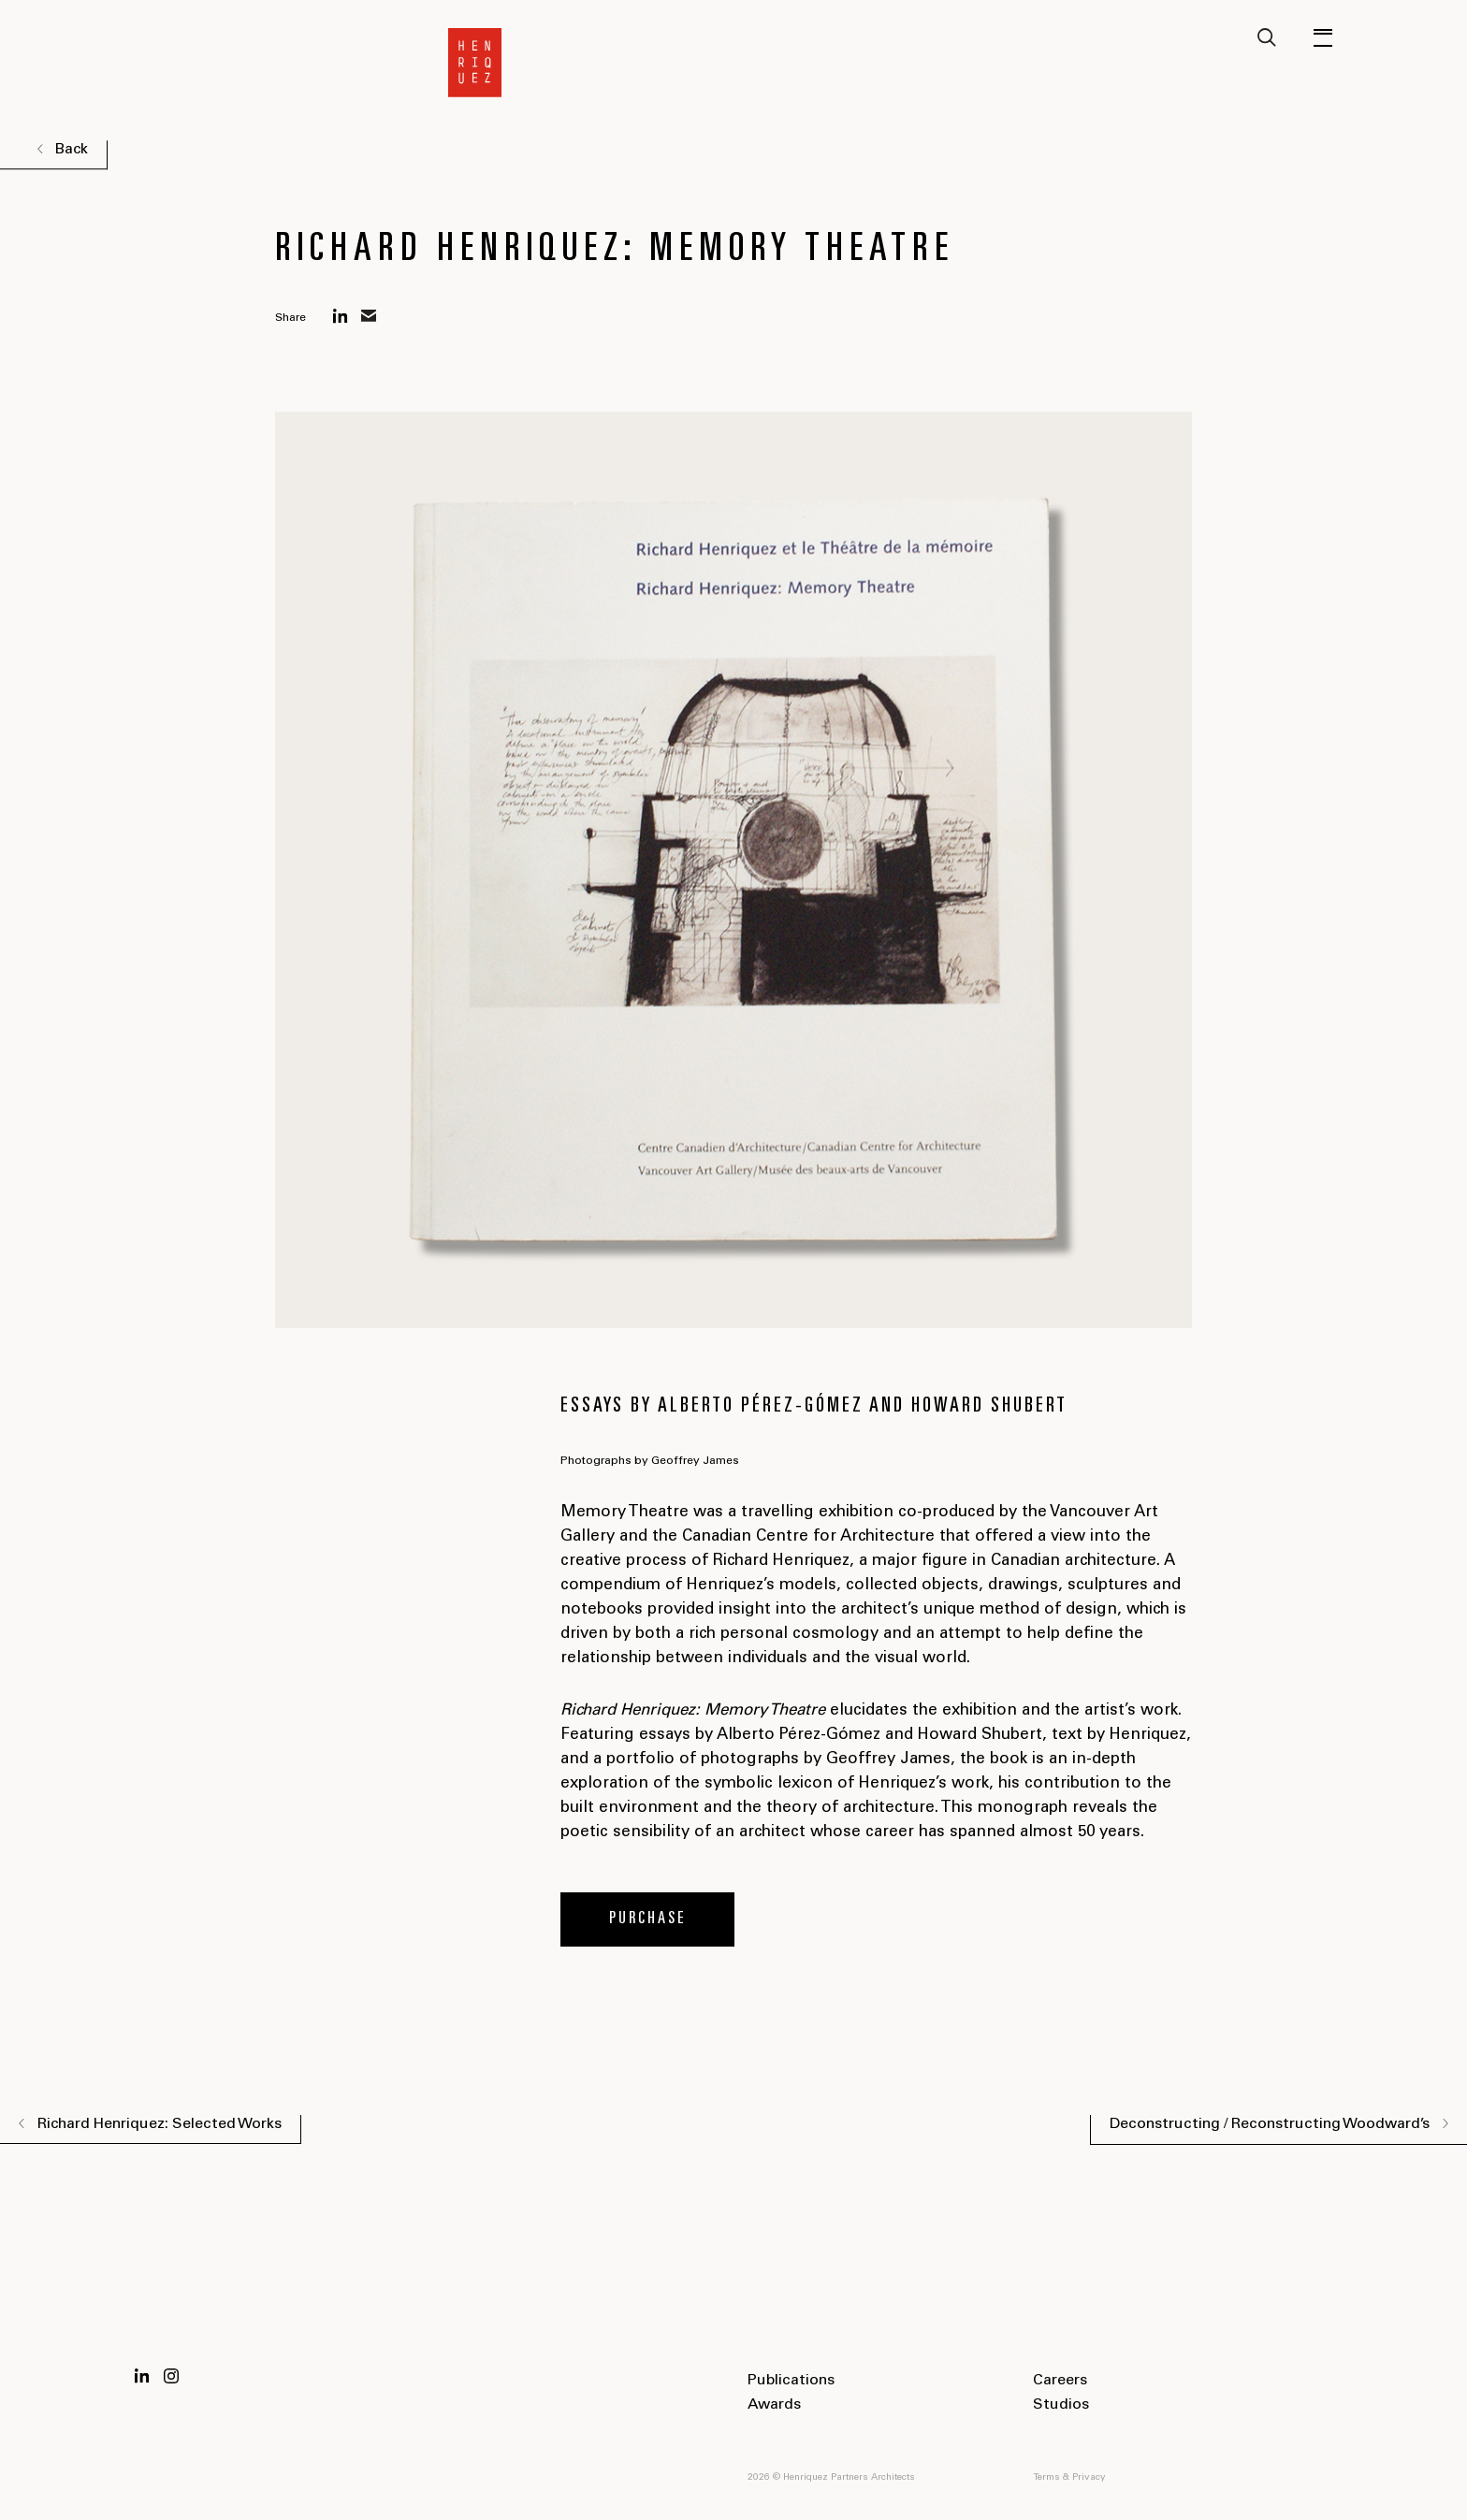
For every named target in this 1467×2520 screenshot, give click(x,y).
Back (71, 149)
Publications (791, 2380)
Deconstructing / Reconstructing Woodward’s (1270, 2124)
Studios (1061, 2404)
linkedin (340, 316)
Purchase (648, 1919)
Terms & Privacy (1069, 2478)
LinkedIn (142, 2375)
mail (368, 316)
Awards (774, 2404)
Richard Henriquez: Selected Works (159, 2124)
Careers (1060, 2380)
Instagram (171, 2375)
